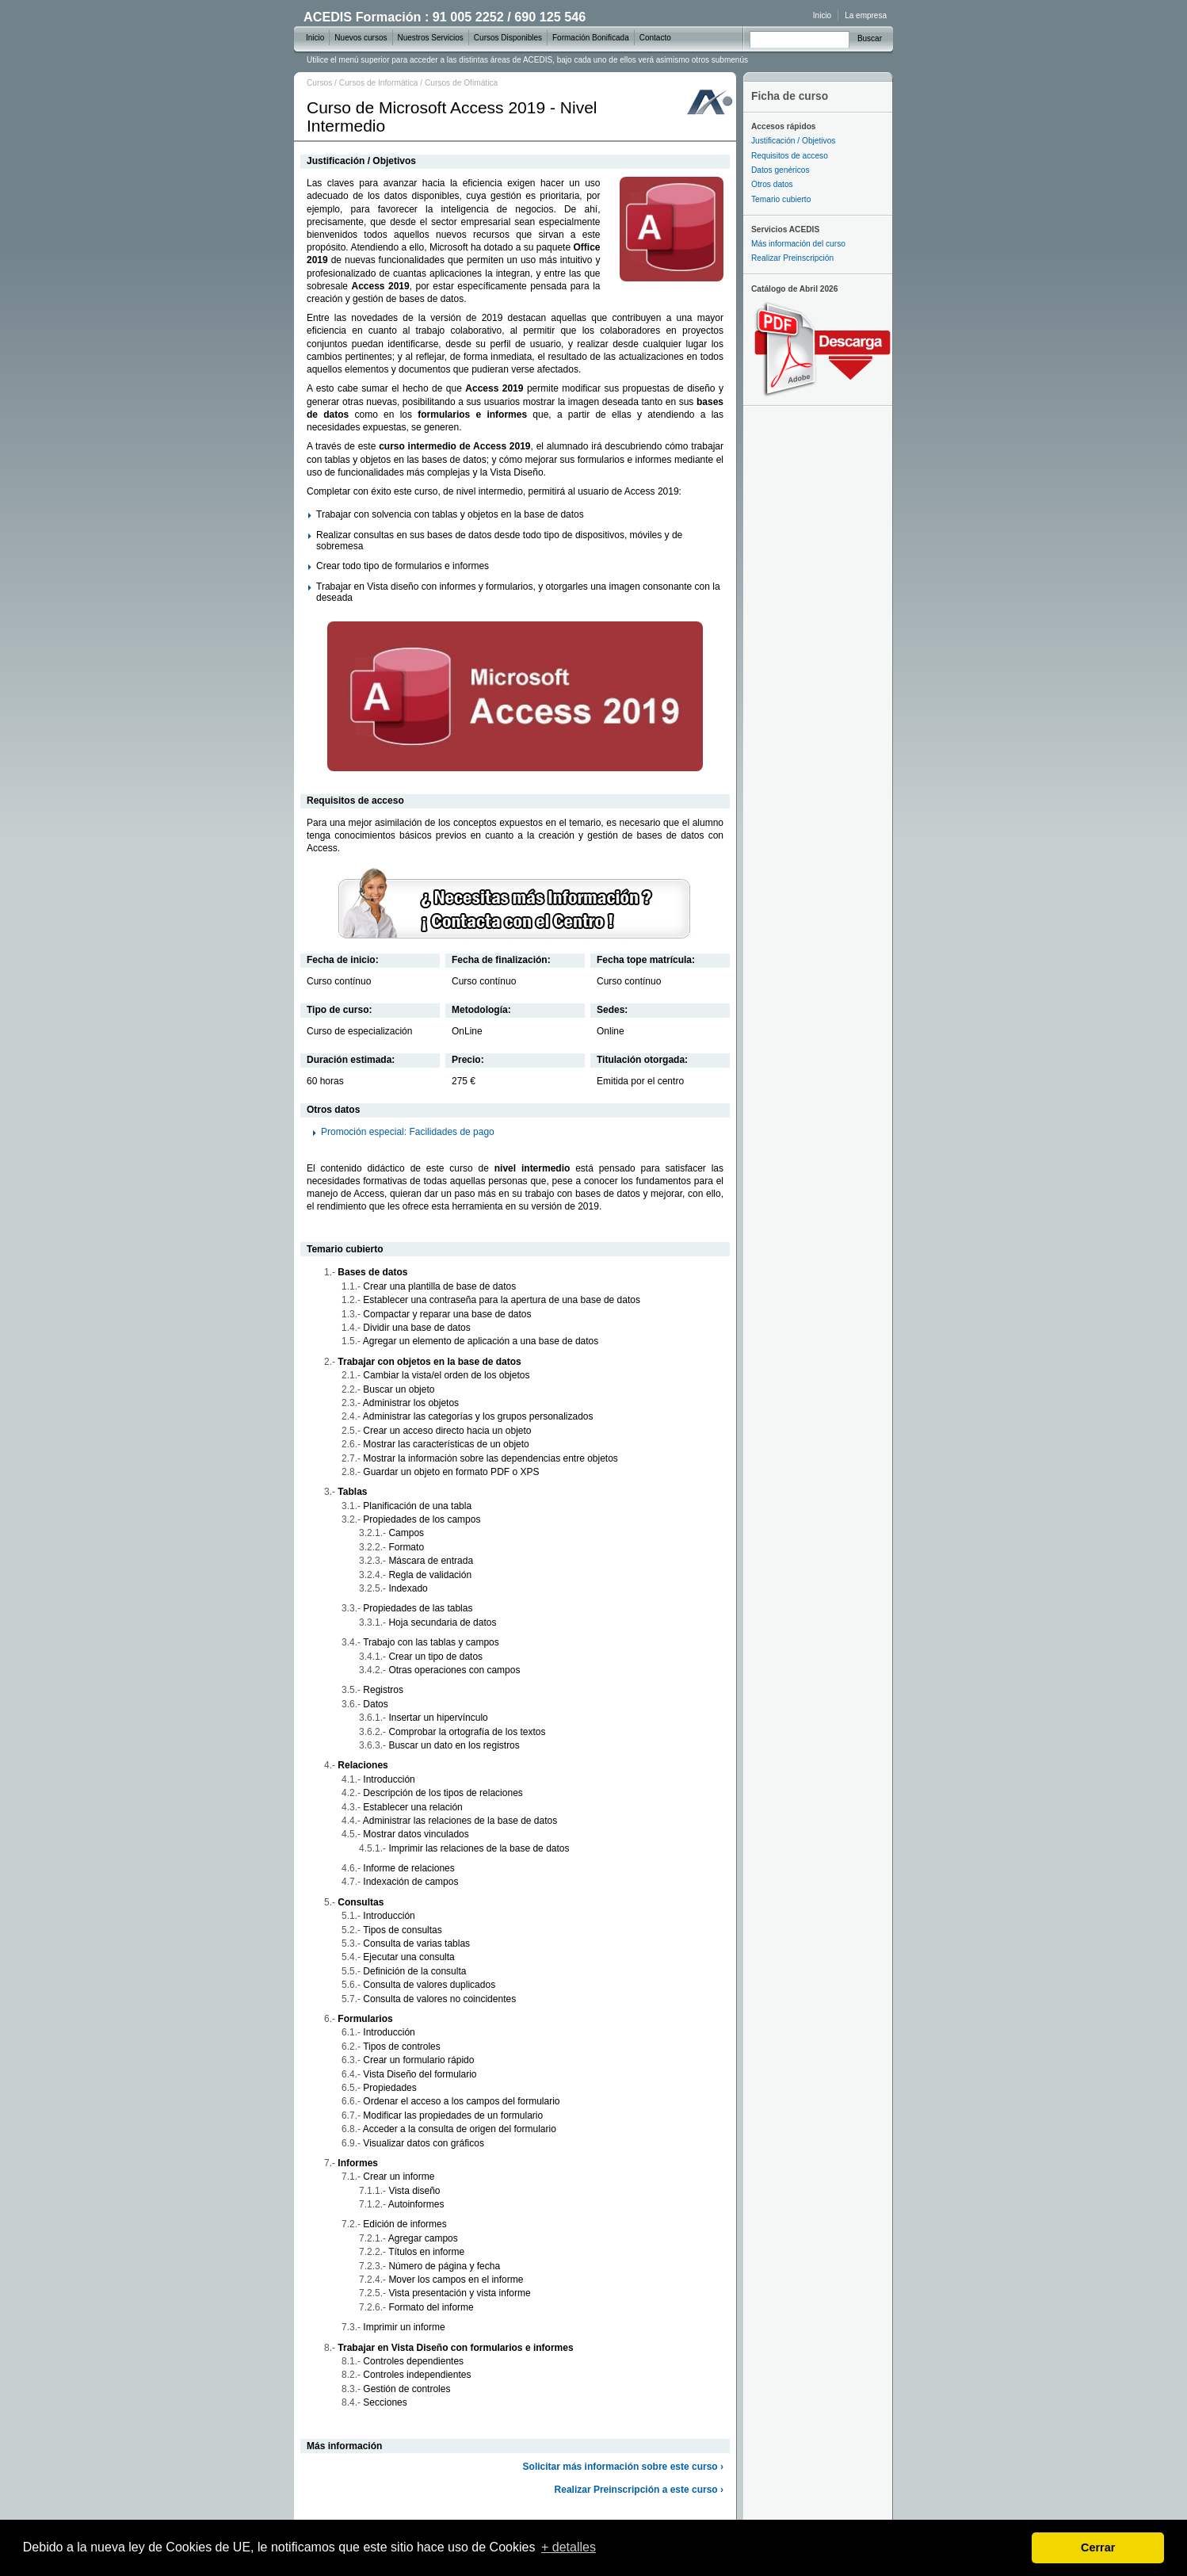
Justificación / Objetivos (793, 140)
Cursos (319, 82)
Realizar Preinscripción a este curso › (639, 2489)
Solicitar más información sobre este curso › (623, 2466)
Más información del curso (798, 243)
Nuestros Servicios (431, 37)
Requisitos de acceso (789, 155)
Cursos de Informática (378, 82)
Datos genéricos (780, 170)
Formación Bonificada (590, 37)
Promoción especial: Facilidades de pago (407, 1131)
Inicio (822, 15)
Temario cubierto (781, 199)
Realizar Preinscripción (792, 258)
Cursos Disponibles (508, 37)
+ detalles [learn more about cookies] (568, 2547)
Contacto (655, 37)
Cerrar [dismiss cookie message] (1098, 2547)
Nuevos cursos (360, 37)
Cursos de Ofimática (461, 82)
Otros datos (772, 184)
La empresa (866, 15)
